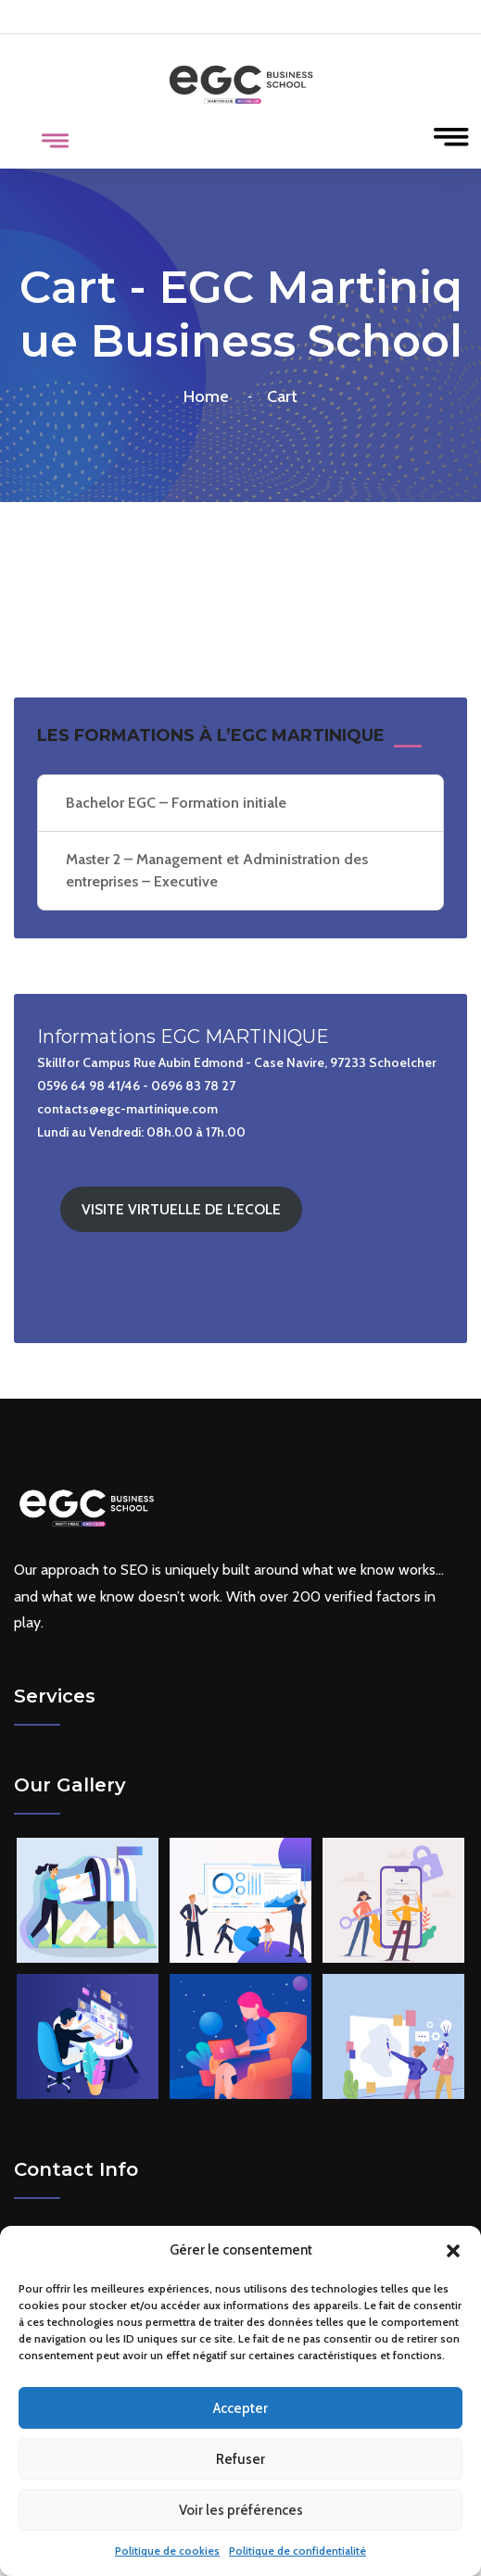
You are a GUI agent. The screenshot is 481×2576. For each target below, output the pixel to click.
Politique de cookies (167, 2550)
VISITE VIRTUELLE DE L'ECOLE (181, 1209)
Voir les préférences (241, 2510)
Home (210, 396)
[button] (453, 2251)
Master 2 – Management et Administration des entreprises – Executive (217, 870)
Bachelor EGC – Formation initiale (176, 802)
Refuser (240, 2459)
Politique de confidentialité (297, 2550)
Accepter (240, 2408)
